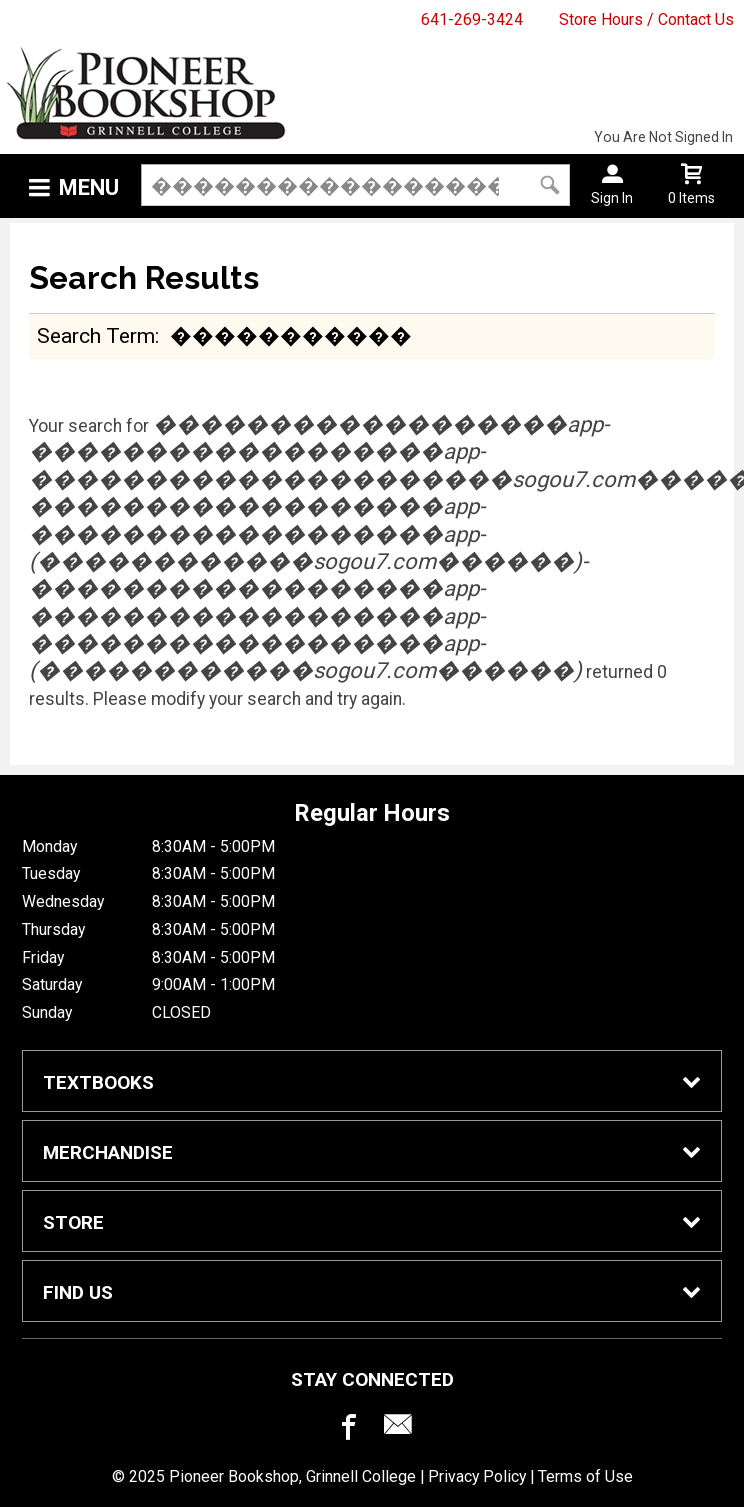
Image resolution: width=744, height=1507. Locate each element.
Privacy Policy (477, 1476)
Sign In (612, 198)
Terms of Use (585, 1476)
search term (96, 335)
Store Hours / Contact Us (646, 19)
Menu (89, 187)
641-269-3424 (472, 19)
